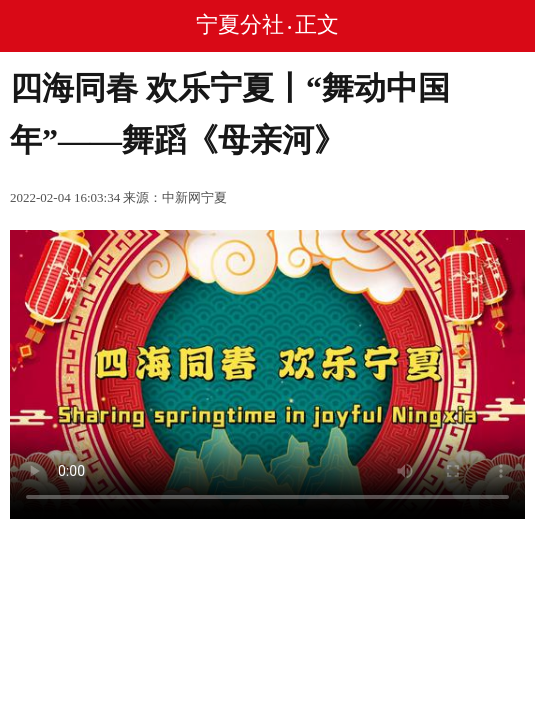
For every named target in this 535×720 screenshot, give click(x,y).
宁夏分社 (240, 24)
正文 (317, 24)
